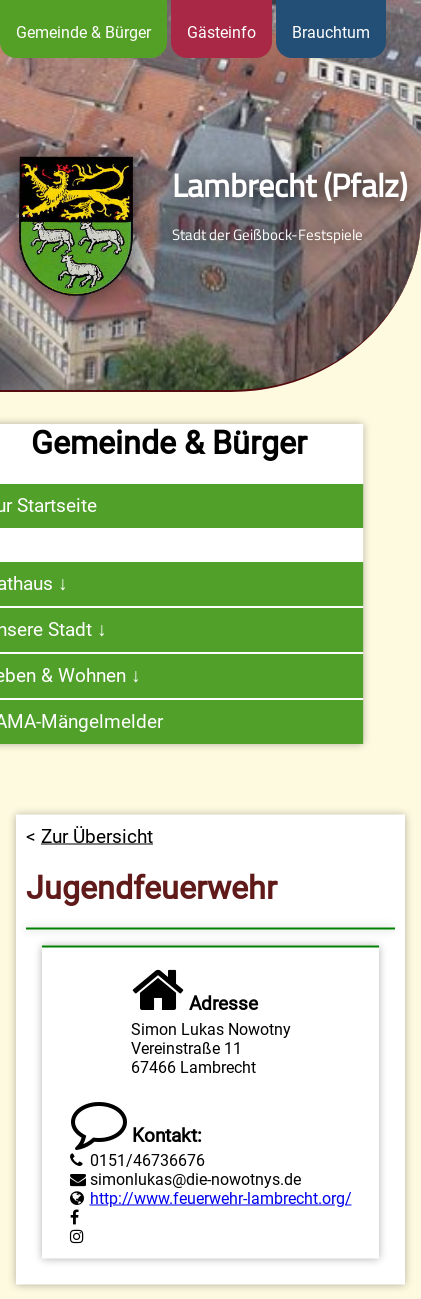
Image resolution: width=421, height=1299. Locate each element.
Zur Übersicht (97, 850)
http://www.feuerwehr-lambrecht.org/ (221, 1212)
